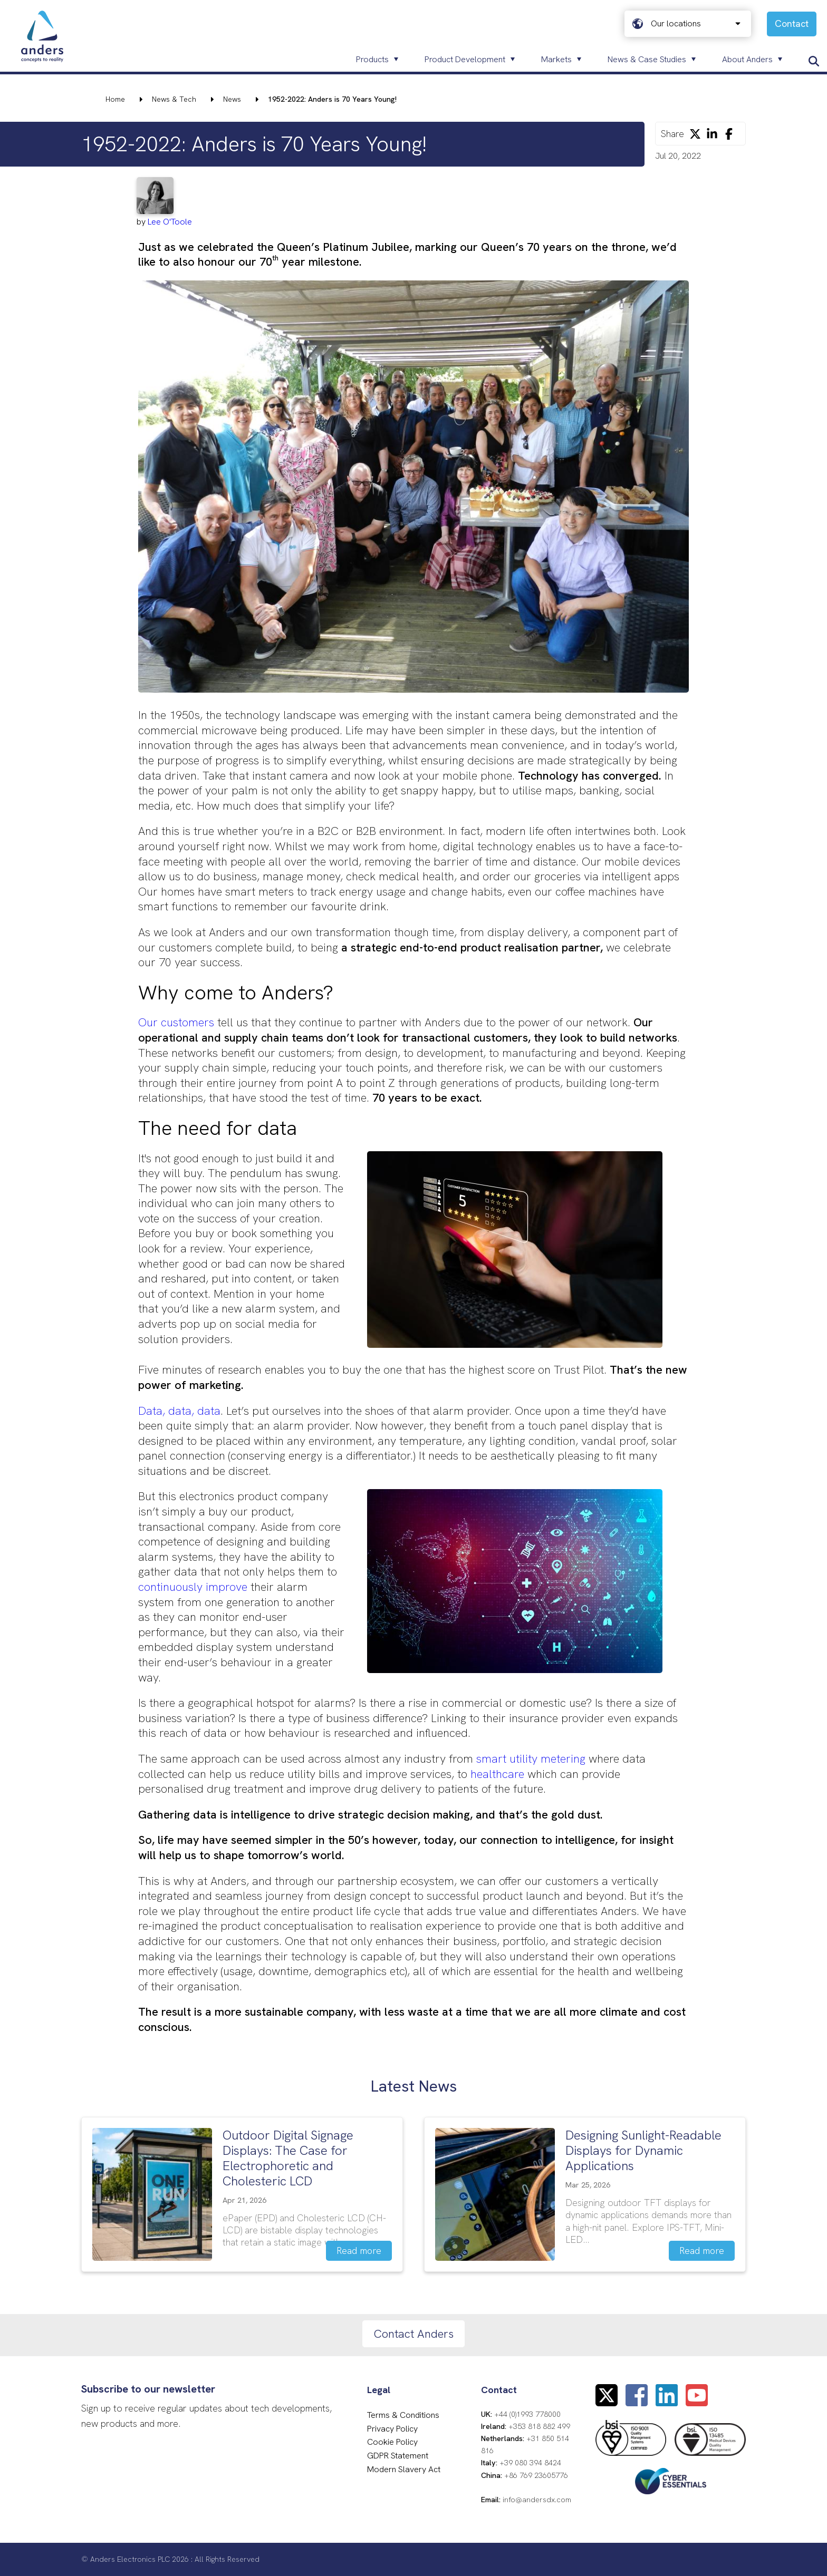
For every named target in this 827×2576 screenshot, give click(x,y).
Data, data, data (179, 1410)
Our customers (176, 1022)
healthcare (498, 1774)
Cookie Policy (392, 2441)
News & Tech (174, 99)
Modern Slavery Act (403, 2469)
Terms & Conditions (403, 2415)
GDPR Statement (397, 2455)
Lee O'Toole (170, 221)
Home (115, 99)
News (232, 99)
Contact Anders (413, 2333)
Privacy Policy (392, 2428)
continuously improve (192, 1587)
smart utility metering (530, 1758)
